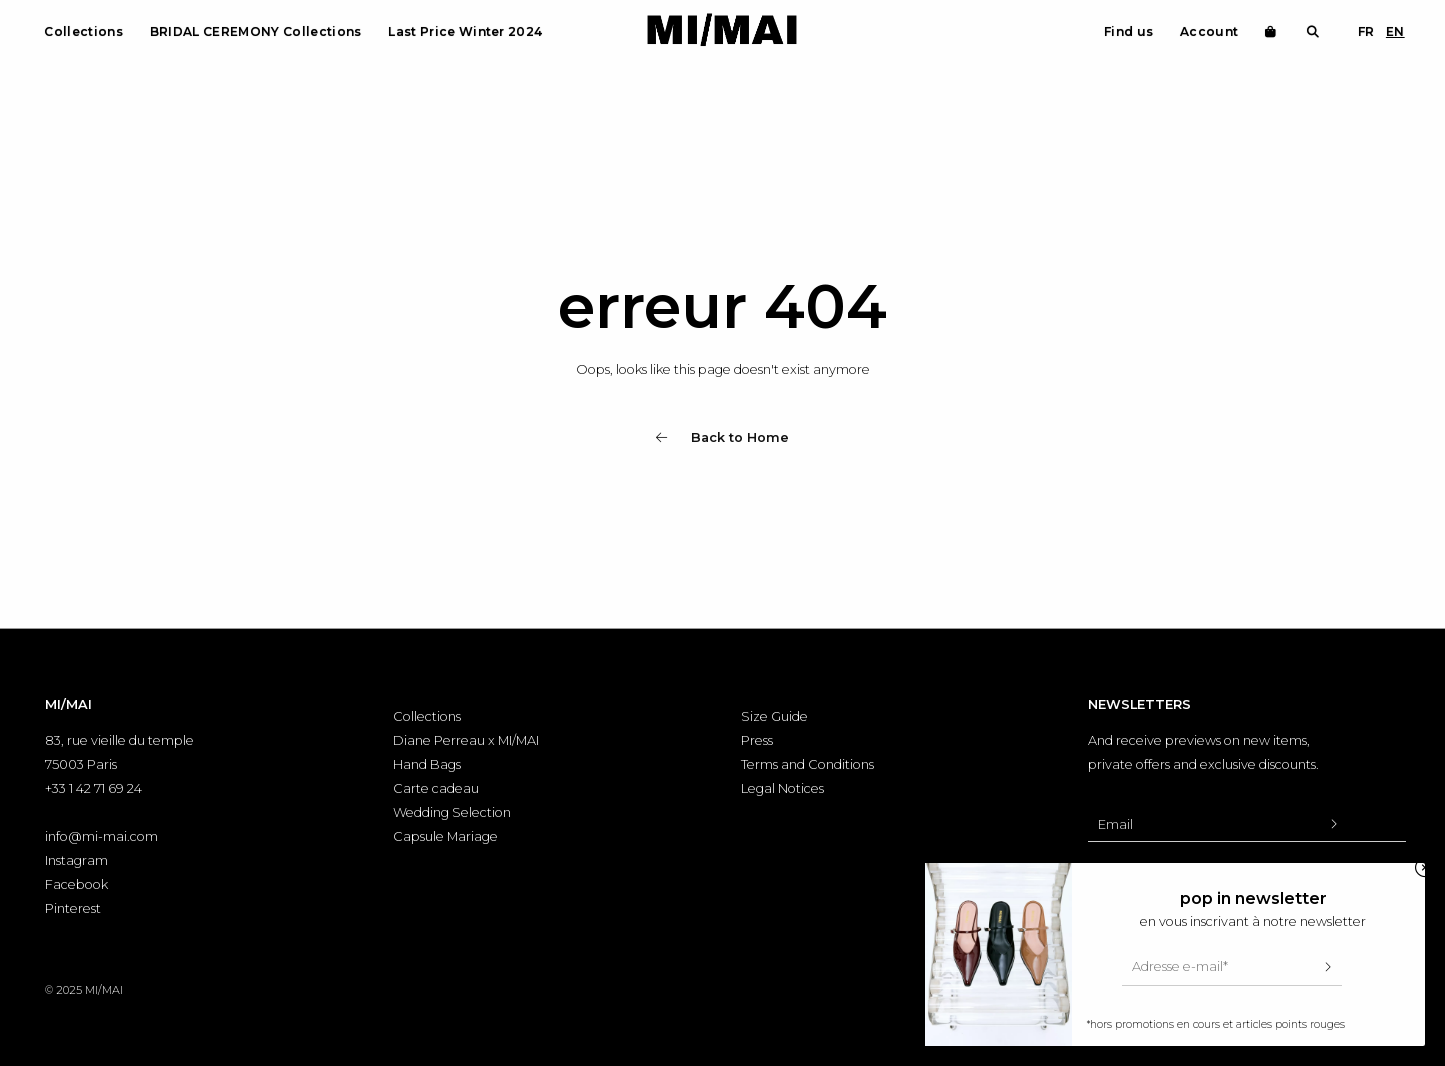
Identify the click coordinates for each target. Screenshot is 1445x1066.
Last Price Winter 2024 (465, 31)
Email (1115, 824)
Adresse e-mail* (1180, 966)
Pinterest (73, 908)
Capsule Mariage (445, 836)
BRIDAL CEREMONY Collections (256, 31)
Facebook (76, 884)
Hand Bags (427, 764)
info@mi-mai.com (101, 836)
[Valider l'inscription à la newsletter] (1334, 824)
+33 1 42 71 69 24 (93, 788)
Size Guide (774, 716)
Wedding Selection (452, 812)
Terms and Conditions (807, 764)
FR (1366, 31)
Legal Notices (782, 788)
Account (1209, 31)
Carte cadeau (436, 788)
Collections (83, 31)
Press (757, 740)
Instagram (76, 860)
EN (1395, 31)
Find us (1128, 31)
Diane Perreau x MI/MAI (466, 740)
